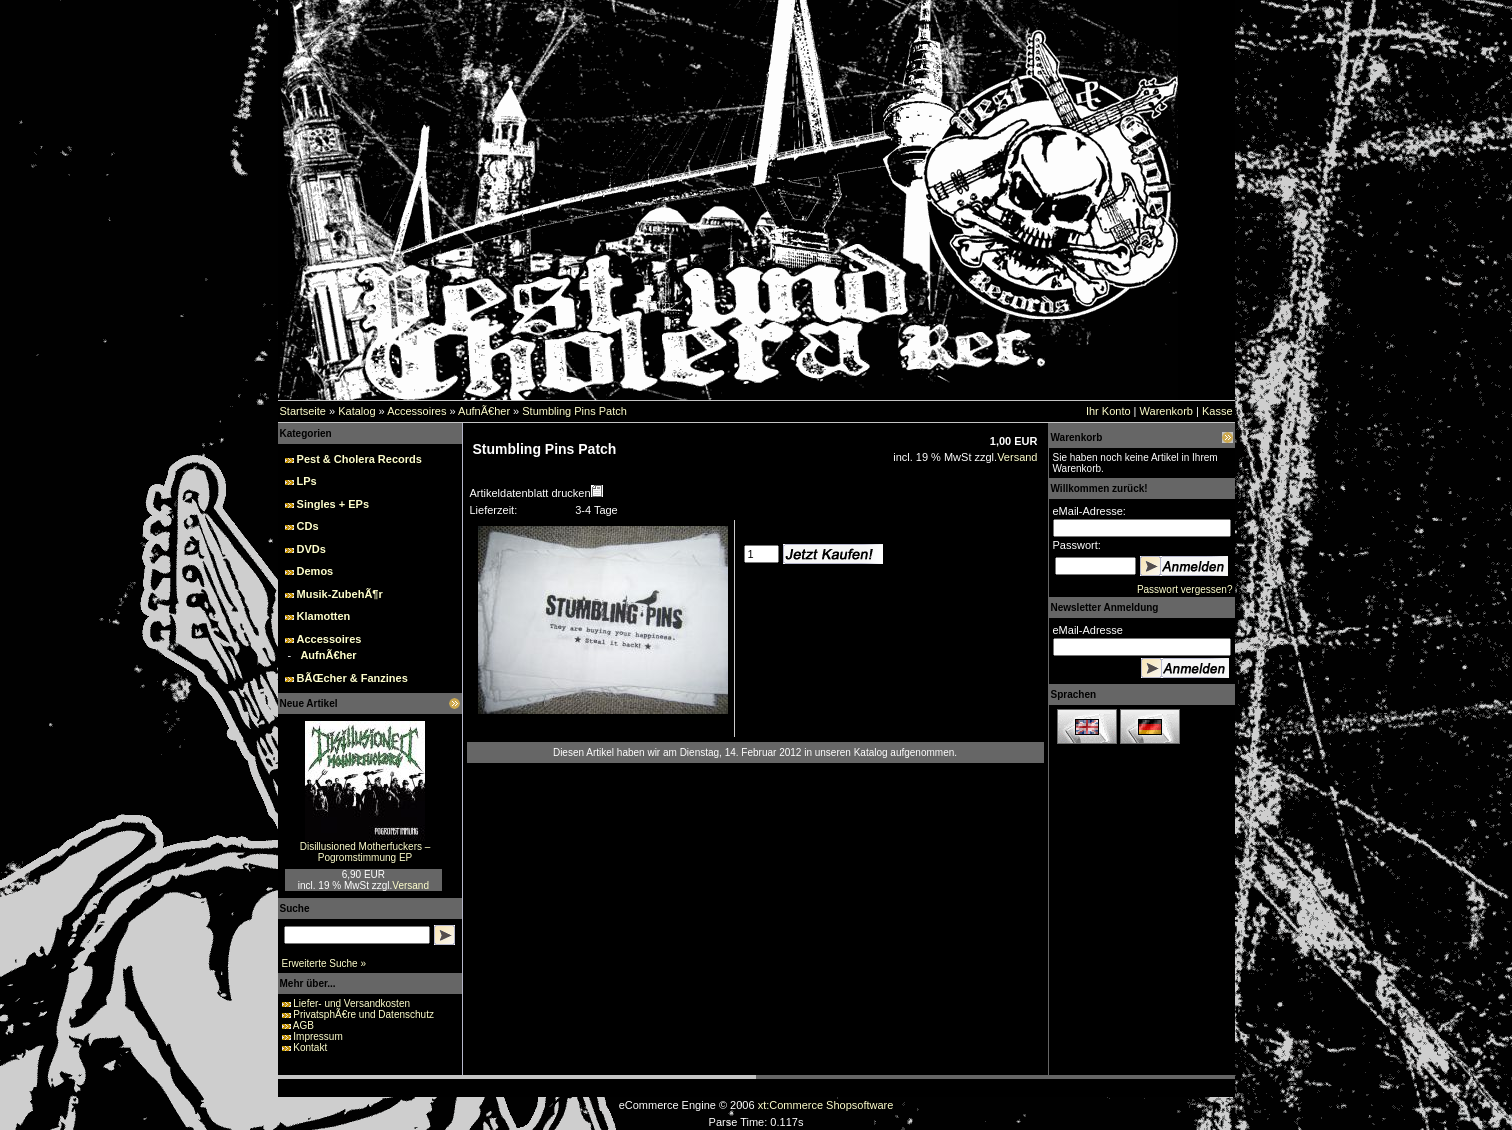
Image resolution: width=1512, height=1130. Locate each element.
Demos (315, 571)
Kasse (1217, 411)
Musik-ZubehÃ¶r (340, 594)
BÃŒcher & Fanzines (352, 678)
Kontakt (310, 1047)
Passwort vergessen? (1185, 589)
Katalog (356, 411)
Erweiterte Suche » (324, 963)
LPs (307, 481)
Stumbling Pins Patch (574, 411)
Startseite (303, 411)
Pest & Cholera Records (359, 459)
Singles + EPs (333, 504)
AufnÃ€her (484, 411)
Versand (410, 885)
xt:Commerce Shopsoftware (826, 1105)
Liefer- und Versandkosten (351, 1003)
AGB (303, 1025)
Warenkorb (1166, 411)
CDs (308, 526)
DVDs (311, 549)
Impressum (317, 1036)
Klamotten (324, 616)
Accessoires (416, 411)
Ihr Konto (1108, 411)
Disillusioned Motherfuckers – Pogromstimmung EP (365, 852)
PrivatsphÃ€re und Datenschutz (363, 1014)
